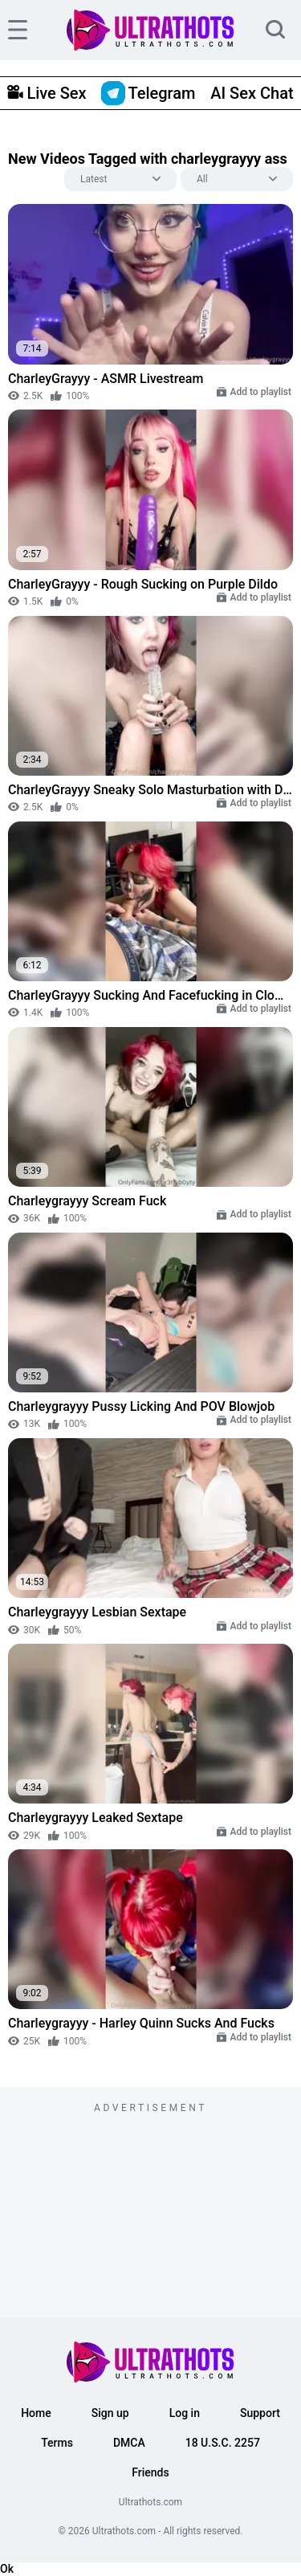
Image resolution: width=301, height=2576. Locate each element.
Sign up (110, 2413)
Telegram (148, 93)
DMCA (129, 2442)
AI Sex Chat (251, 93)
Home (36, 2413)
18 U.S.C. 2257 (222, 2442)
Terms (57, 2442)
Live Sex (46, 93)
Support (260, 2413)
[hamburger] (17, 29)
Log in (184, 2413)
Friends (150, 2472)
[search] (275, 30)
